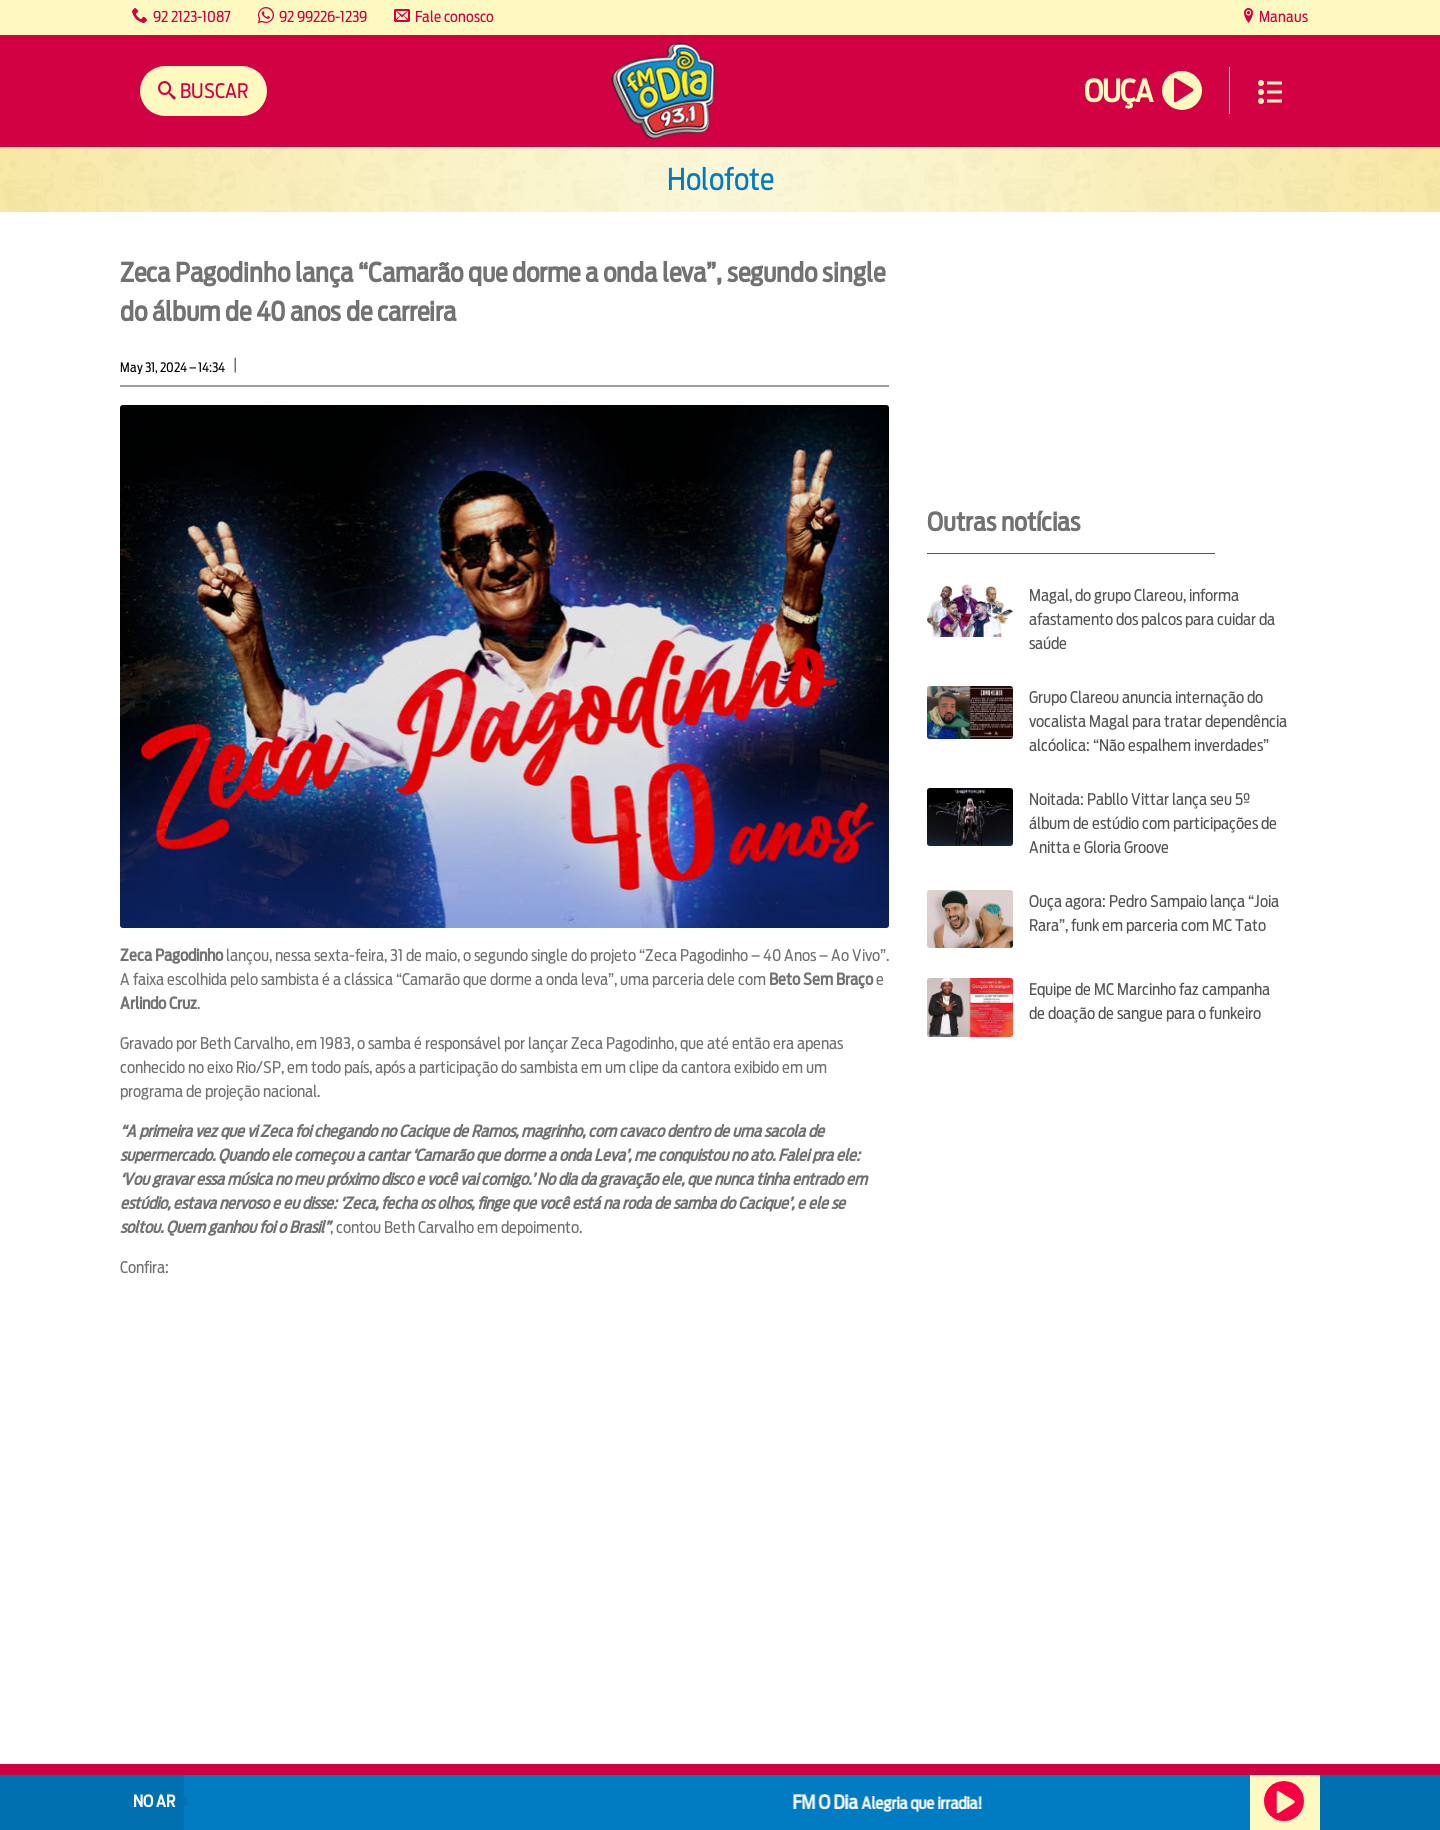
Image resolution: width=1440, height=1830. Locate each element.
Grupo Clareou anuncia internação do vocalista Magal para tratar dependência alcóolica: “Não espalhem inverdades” (1158, 721)
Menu (1270, 92)
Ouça (1118, 91)
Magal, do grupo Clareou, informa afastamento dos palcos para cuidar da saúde (1152, 619)
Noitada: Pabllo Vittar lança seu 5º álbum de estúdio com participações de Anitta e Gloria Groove (1153, 823)
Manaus (1282, 16)
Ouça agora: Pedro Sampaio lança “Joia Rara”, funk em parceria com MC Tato (1154, 913)
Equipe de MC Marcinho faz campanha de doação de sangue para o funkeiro (1149, 1001)
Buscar (212, 90)
